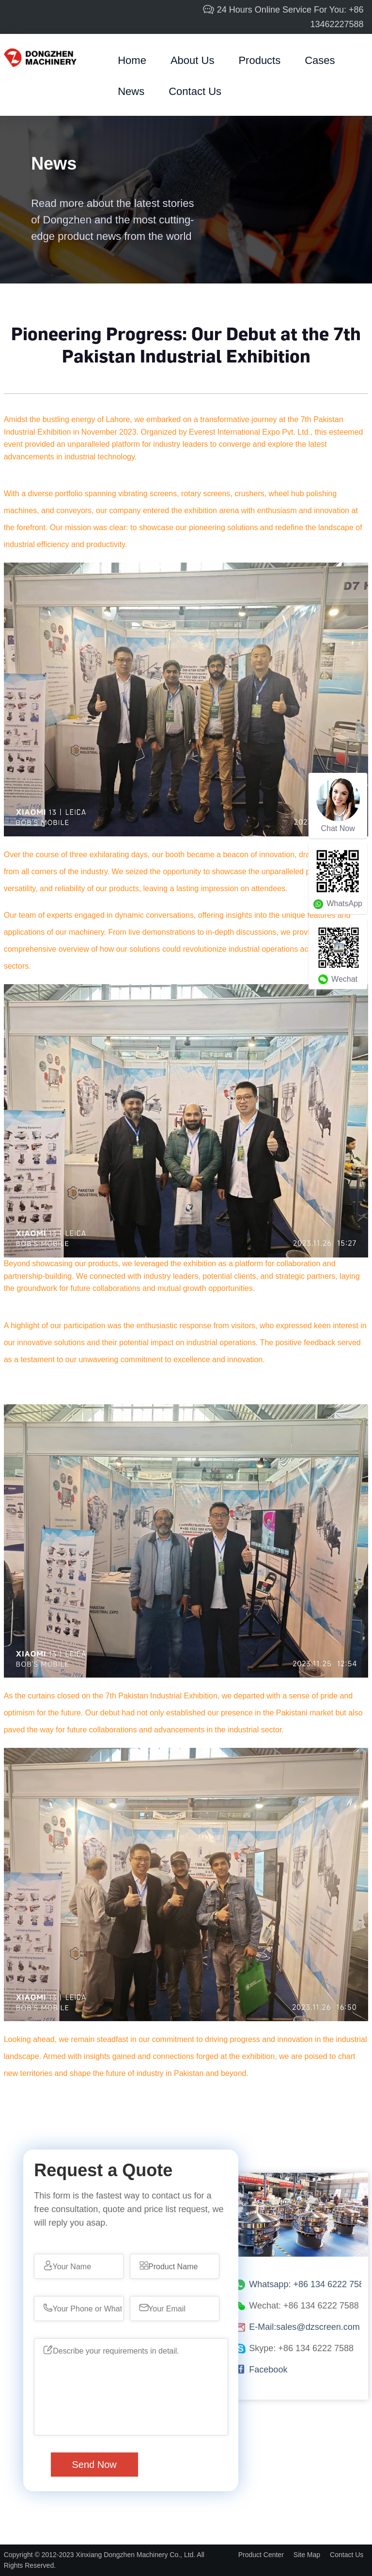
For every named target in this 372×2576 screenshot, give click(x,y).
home (132, 60)
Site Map (307, 2555)
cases (320, 60)
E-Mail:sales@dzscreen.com (304, 2327)
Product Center (261, 2555)
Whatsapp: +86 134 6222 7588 (309, 2284)
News (131, 91)
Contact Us (195, 91)
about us (192, 60)
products (259, 60)
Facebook (268, 2369)
